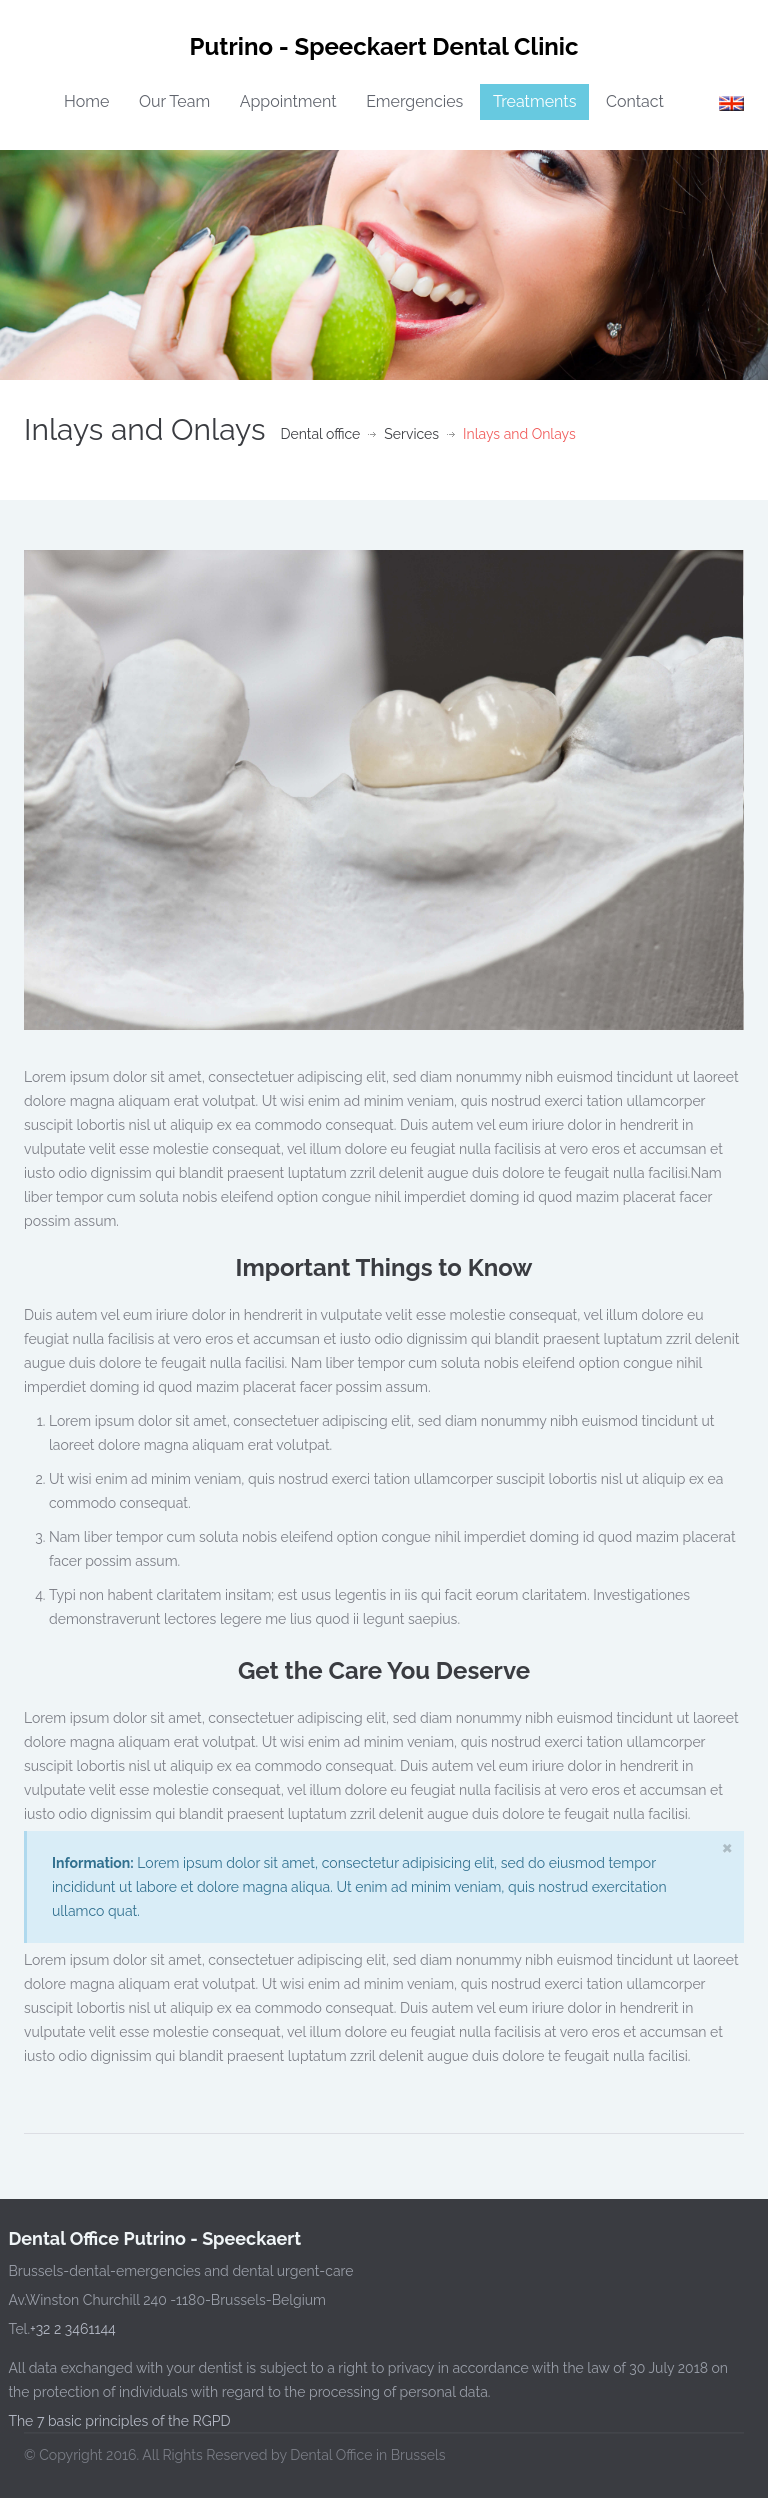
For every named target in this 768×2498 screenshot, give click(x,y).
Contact (635, 101)
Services (411, 434)
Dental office (320, 434)
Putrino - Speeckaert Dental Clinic (384, 46)
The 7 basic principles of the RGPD (116, 2421)
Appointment (288, 101)
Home (86, 101)
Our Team (174, 101)
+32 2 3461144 (70, 2329)
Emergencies (414, 101)
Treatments (535, 101)
